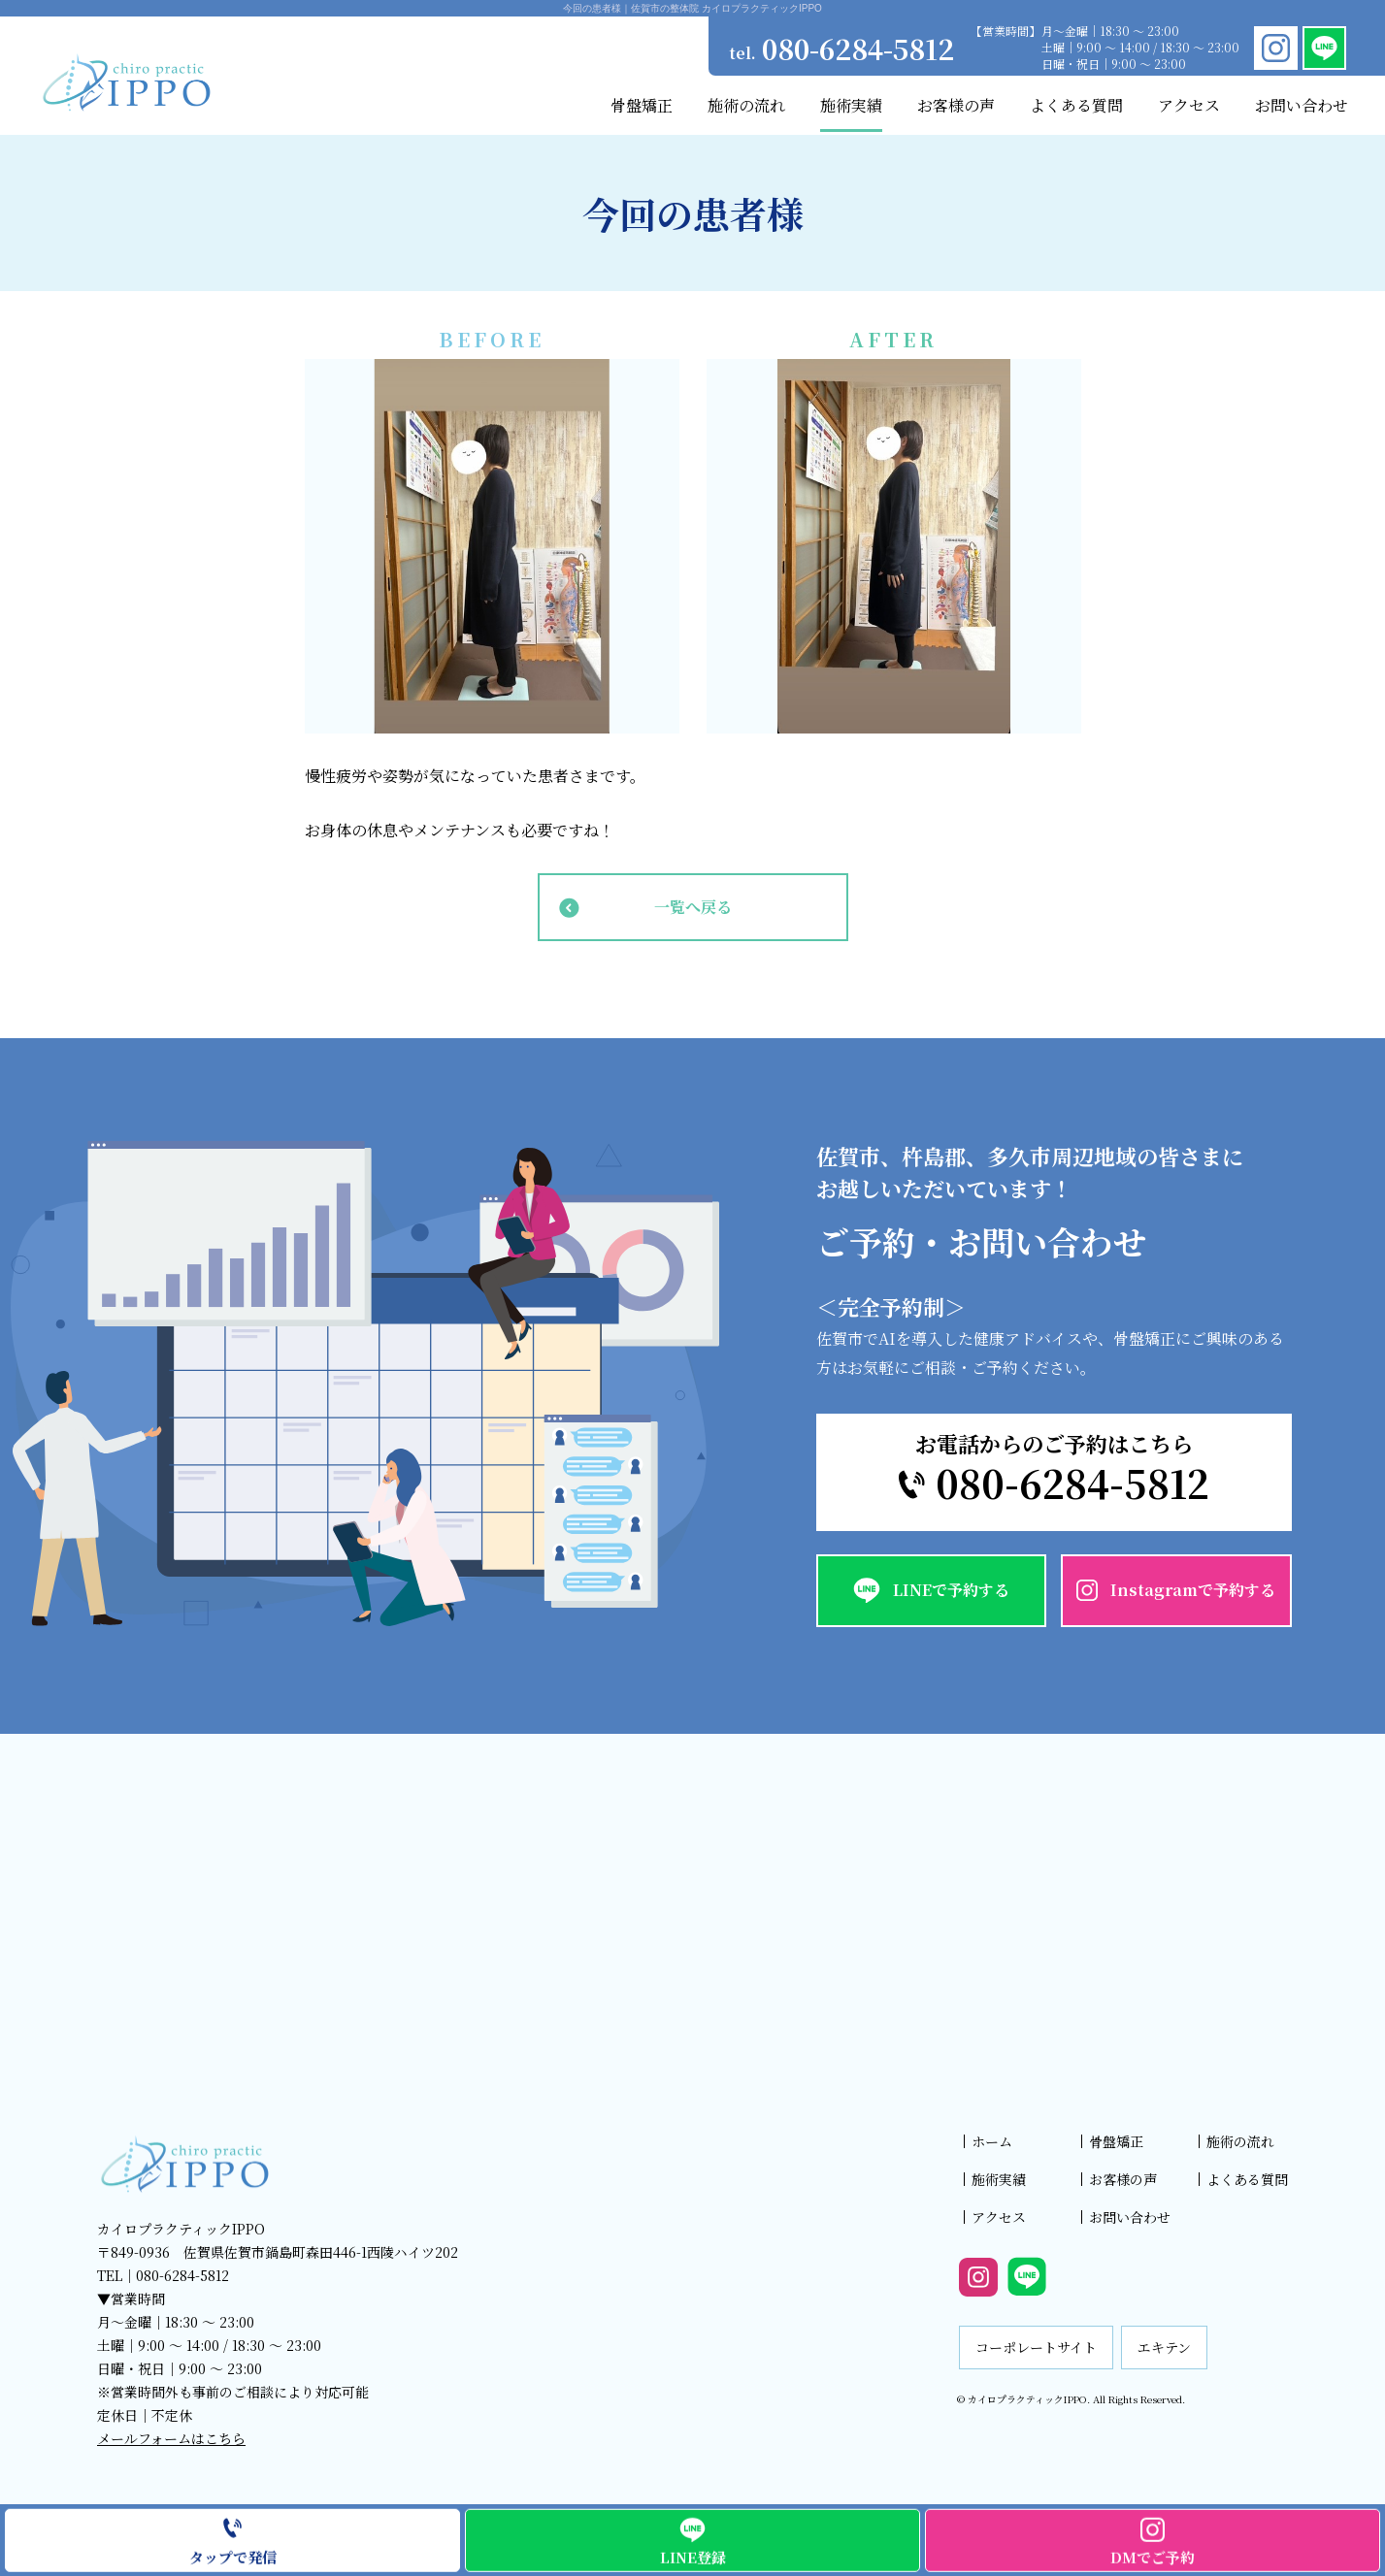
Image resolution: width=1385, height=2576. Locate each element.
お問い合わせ (1130, 2217)
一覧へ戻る (693, 907)
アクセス (999, 2217)
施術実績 (999, 2179)
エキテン (1164, 2347)
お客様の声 (1123, 2179)
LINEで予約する (951, 1590)
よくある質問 (1247, 2179)
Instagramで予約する (1192, 1590)
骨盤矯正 (1116, 2141)
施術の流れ (1240, 2141)
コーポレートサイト (1036, 2347)
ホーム (992, 2141)
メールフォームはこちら (171, 2438)
